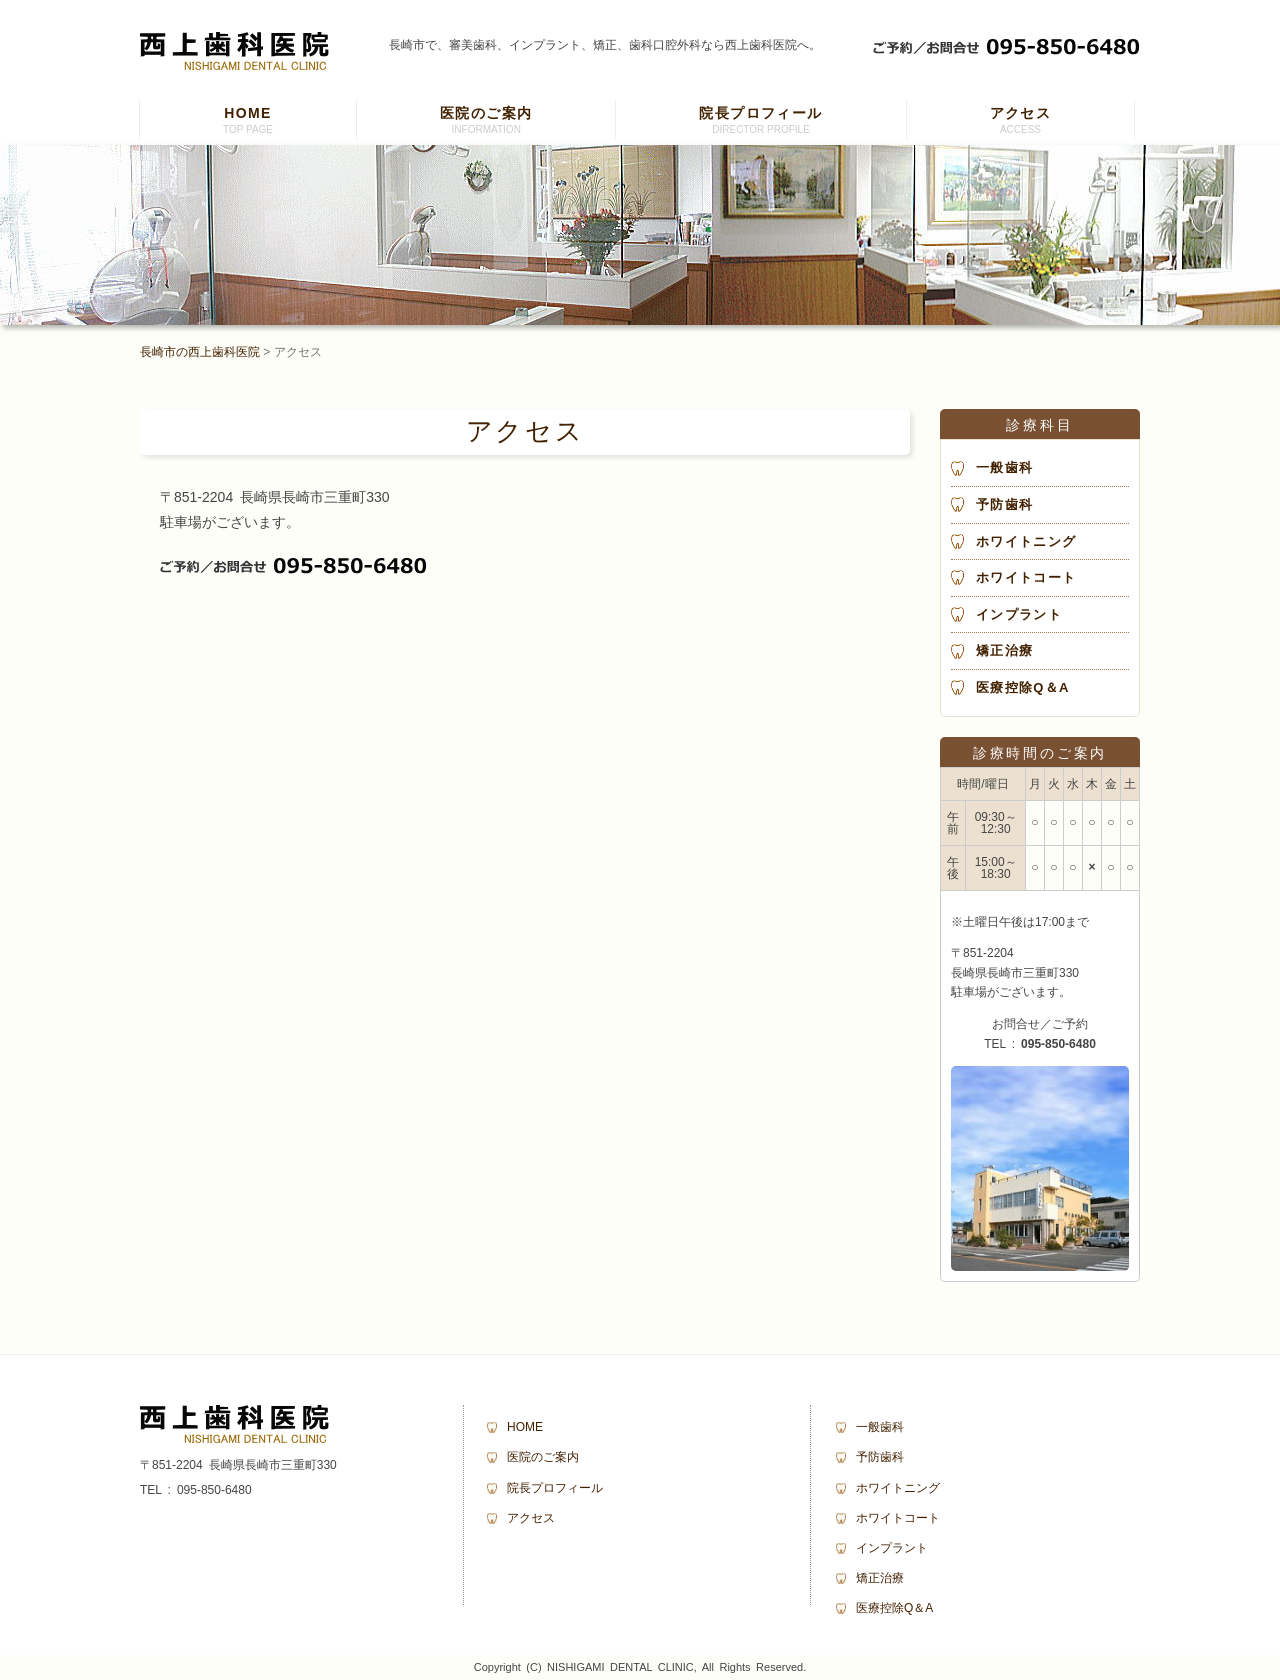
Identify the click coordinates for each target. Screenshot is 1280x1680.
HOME (248, 122)
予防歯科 (1004, 504)
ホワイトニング (1026, 541)
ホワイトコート (1026, 577)
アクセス (1021, 122)
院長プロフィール (760, 122)
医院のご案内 (486, 122)
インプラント (1019, 614)
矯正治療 (1004, 650)
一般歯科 (1004, 467)
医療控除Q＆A (1023, 687)
